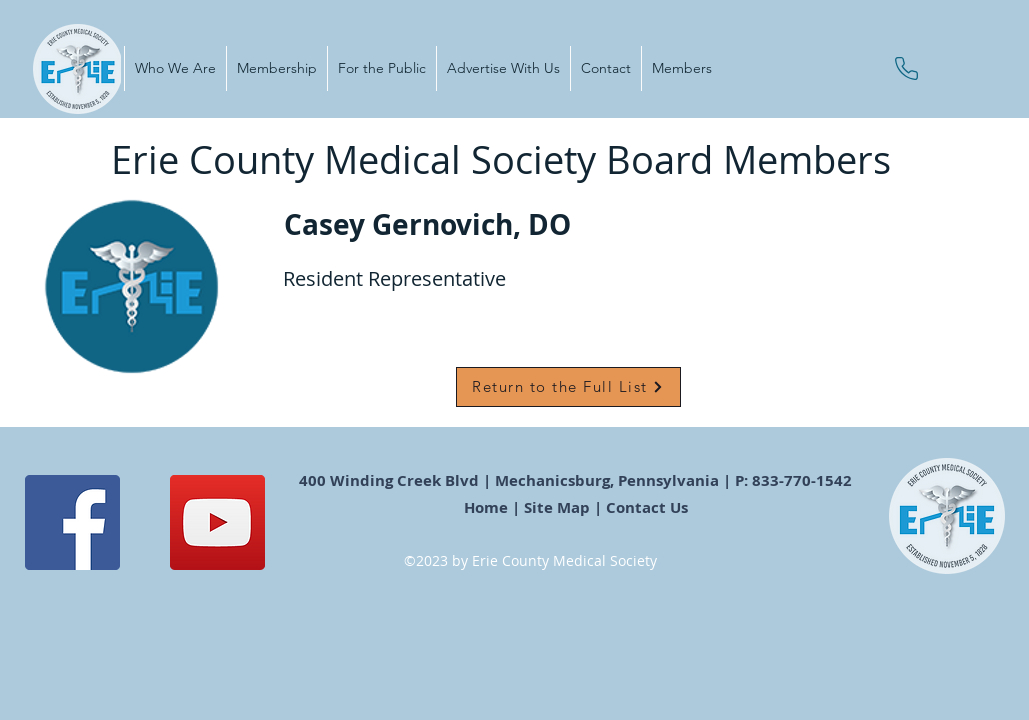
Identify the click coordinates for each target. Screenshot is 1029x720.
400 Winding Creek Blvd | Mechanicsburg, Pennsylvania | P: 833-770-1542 (577, 480)
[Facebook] (72, 522)
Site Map (557, 507)
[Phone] (906, 68)
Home (486, 507)
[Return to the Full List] (568, 387)
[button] (175, 68)
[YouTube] (217, 522)
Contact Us (649, 507)
